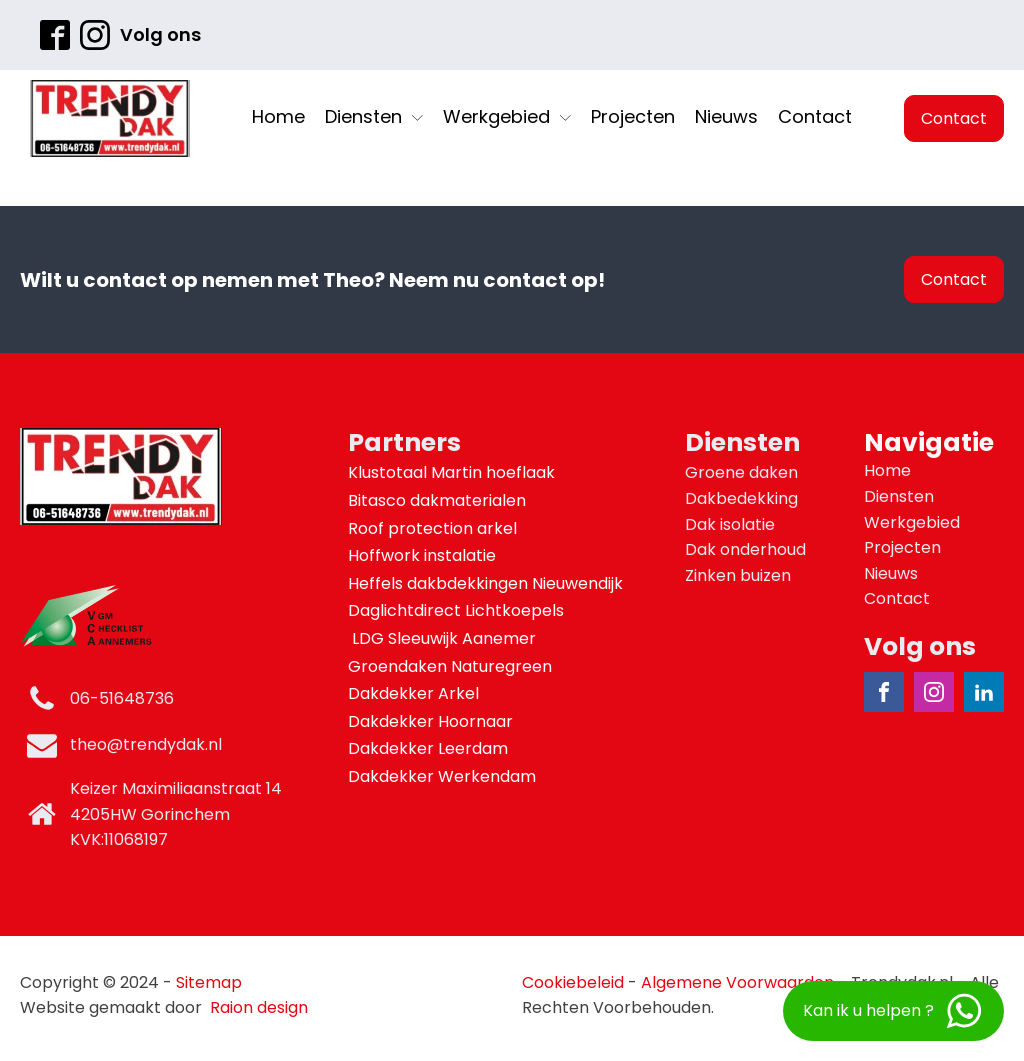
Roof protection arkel (434, 528)
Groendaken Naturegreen (452, 666)
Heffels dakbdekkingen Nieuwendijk (487, 583)
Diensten (374, 116)
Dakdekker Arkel (413, 693)
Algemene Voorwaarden (737, 982)
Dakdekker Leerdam (428, 748)
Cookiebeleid (573, 982)
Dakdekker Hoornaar (430, 721)
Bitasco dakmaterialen (439, 500)
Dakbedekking (741, 498)
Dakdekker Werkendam (442, 776)
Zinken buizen (738, 575)
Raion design (259, 1007)
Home (278, 116)
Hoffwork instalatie (424, 555)
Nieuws (726, 116)
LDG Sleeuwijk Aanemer (444, 638)
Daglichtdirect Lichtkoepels (458, 610)
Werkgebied (507, 116)
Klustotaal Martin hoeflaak (453, 472)
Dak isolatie (730, 524)
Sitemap (209, 982)
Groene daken (741, 472)
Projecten (633, 116)
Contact (815, 116)
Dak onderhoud (745, 549)
